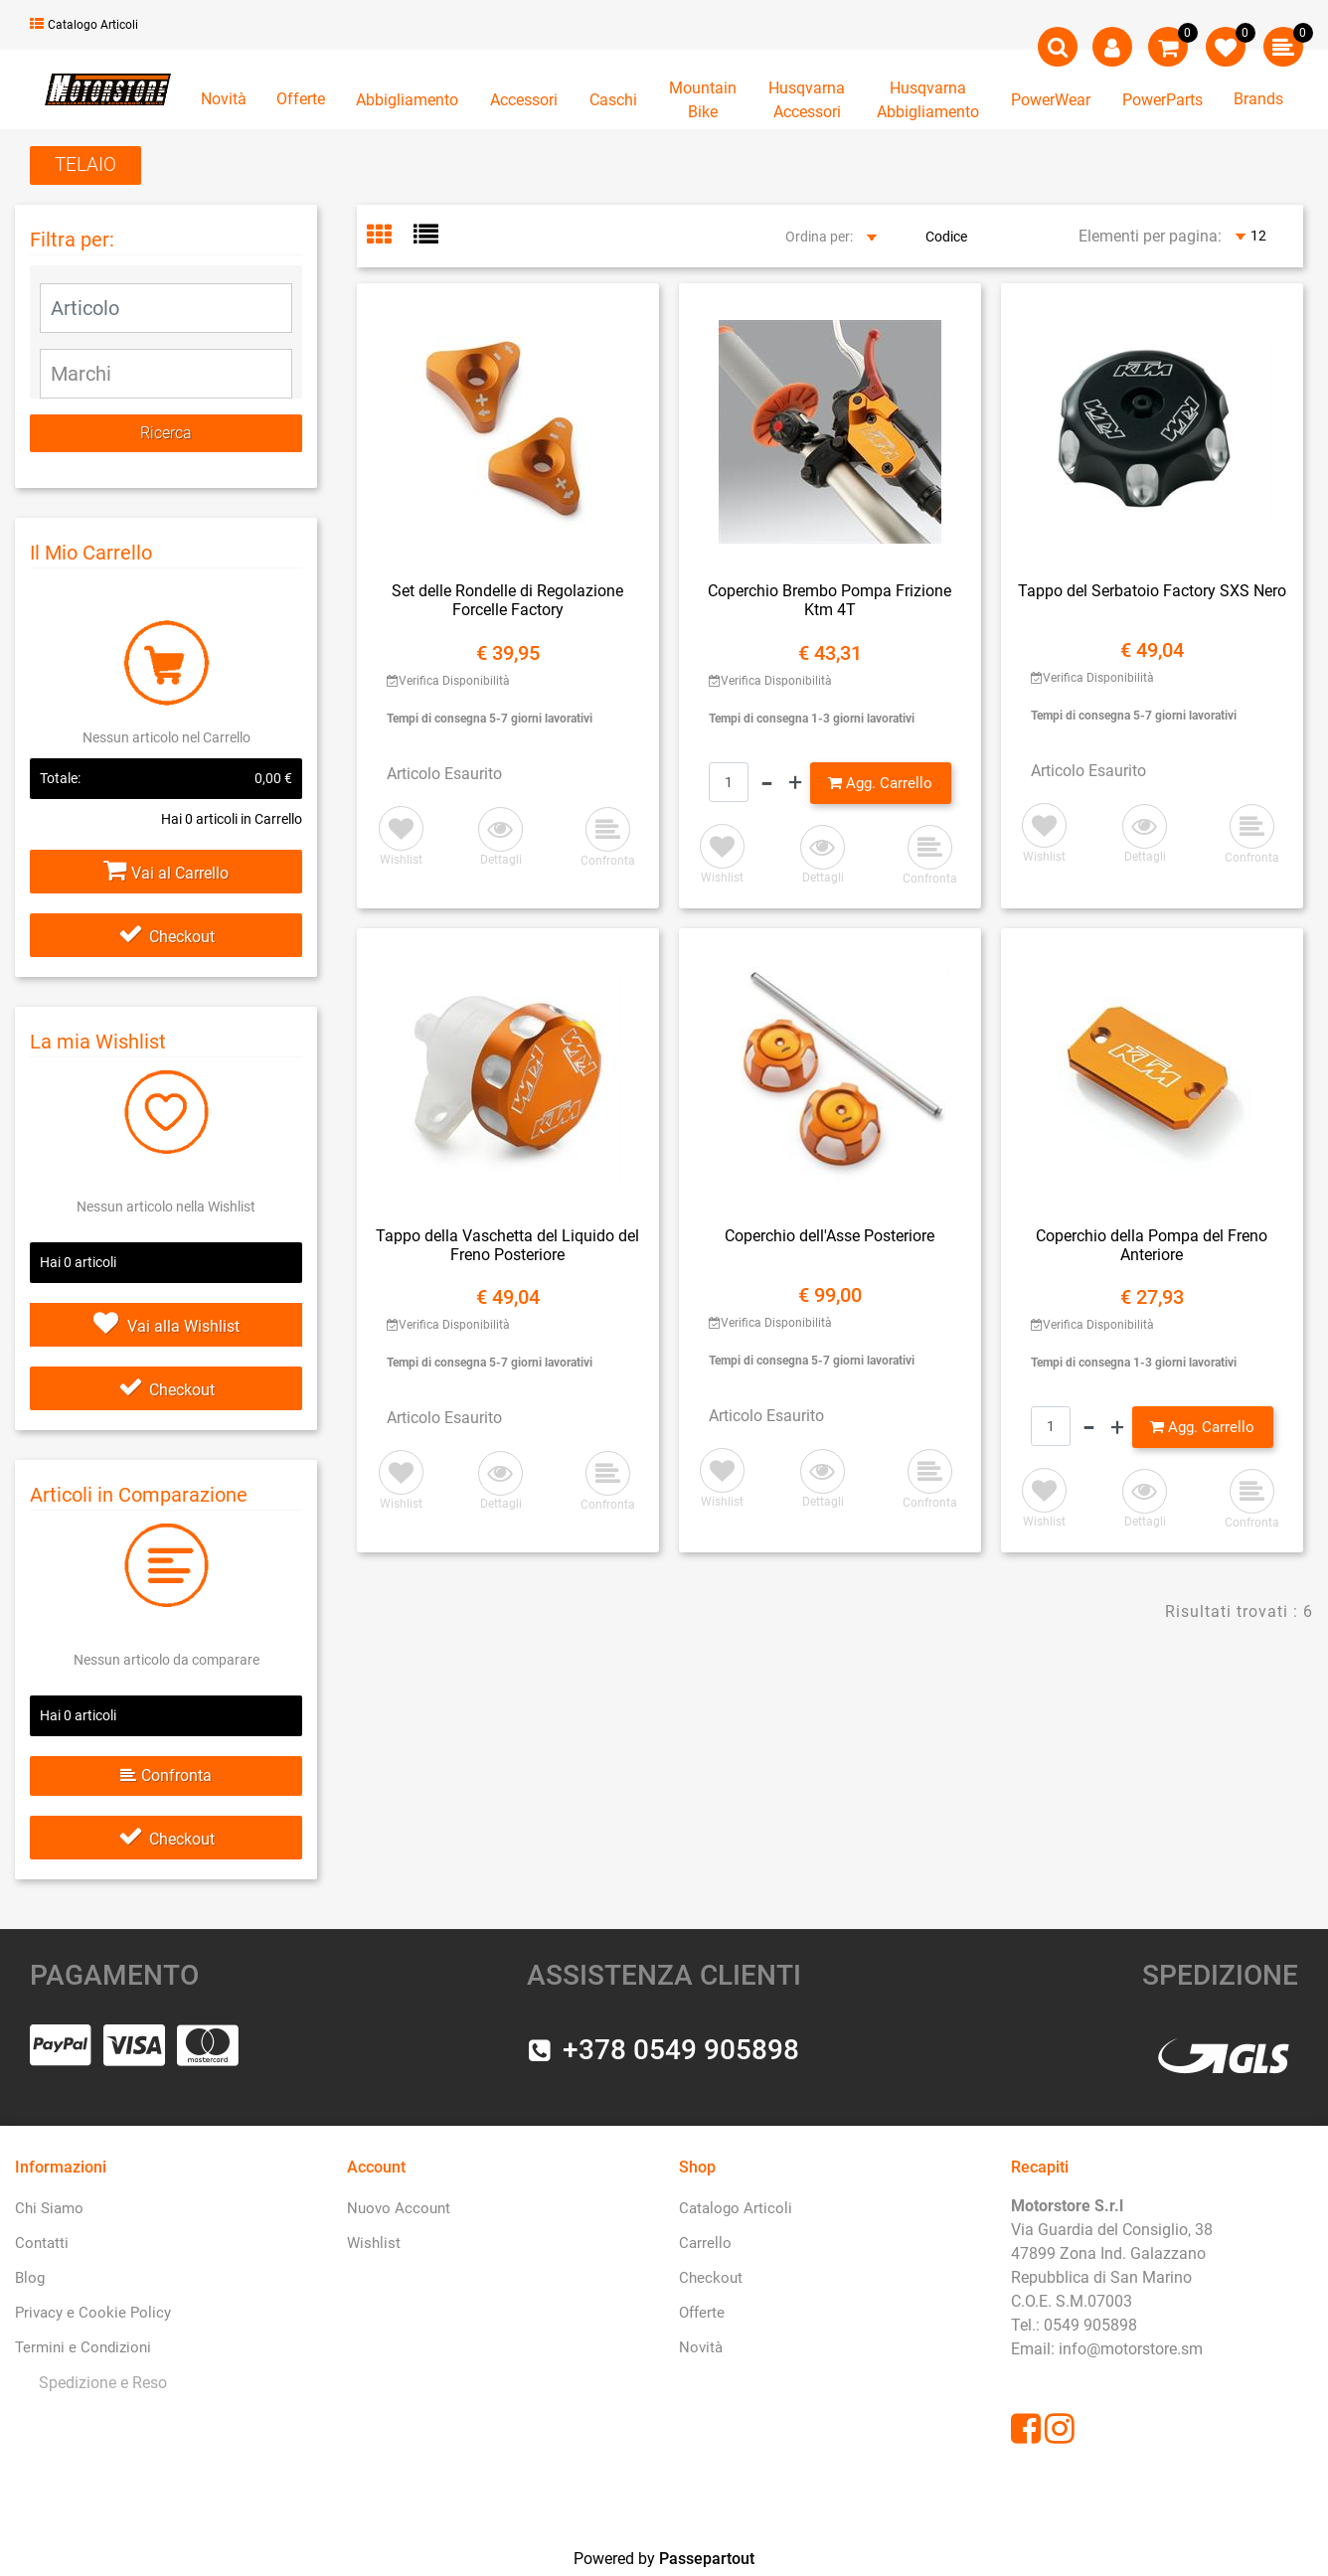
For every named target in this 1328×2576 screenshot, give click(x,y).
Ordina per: (819, 236)
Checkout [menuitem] (711, 2278)
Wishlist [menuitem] (374, 2243)
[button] (166, 433)
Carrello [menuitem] (705, 2243)
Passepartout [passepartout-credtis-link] (706, 2558)
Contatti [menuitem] (42, 2243)
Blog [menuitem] (30, 2278)
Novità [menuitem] (701, 2347)
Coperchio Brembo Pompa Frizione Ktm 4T (829, 600)
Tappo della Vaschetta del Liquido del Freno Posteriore (507, 1245)
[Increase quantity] (795, 783)
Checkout (166, 936)
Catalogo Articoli (84, 25)
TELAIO (85, 164)
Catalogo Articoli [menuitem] (735, 2208)
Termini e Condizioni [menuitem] (83, 2347)
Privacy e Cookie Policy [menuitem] (93, 2313)
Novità (224, 98)
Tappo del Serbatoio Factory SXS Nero (1152, 590)
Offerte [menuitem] (702, 2313)
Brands (1258, 98)
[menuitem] (99, 2382)
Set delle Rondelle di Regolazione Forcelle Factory (507, 600)
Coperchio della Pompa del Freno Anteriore (1151, 1245)
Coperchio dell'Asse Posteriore (829, 1235)
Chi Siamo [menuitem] (49, 2208)
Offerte (300, 98)
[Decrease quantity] (766, 783)
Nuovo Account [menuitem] (398, 2208)
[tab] (390, 236)
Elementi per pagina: (1150, 236)
